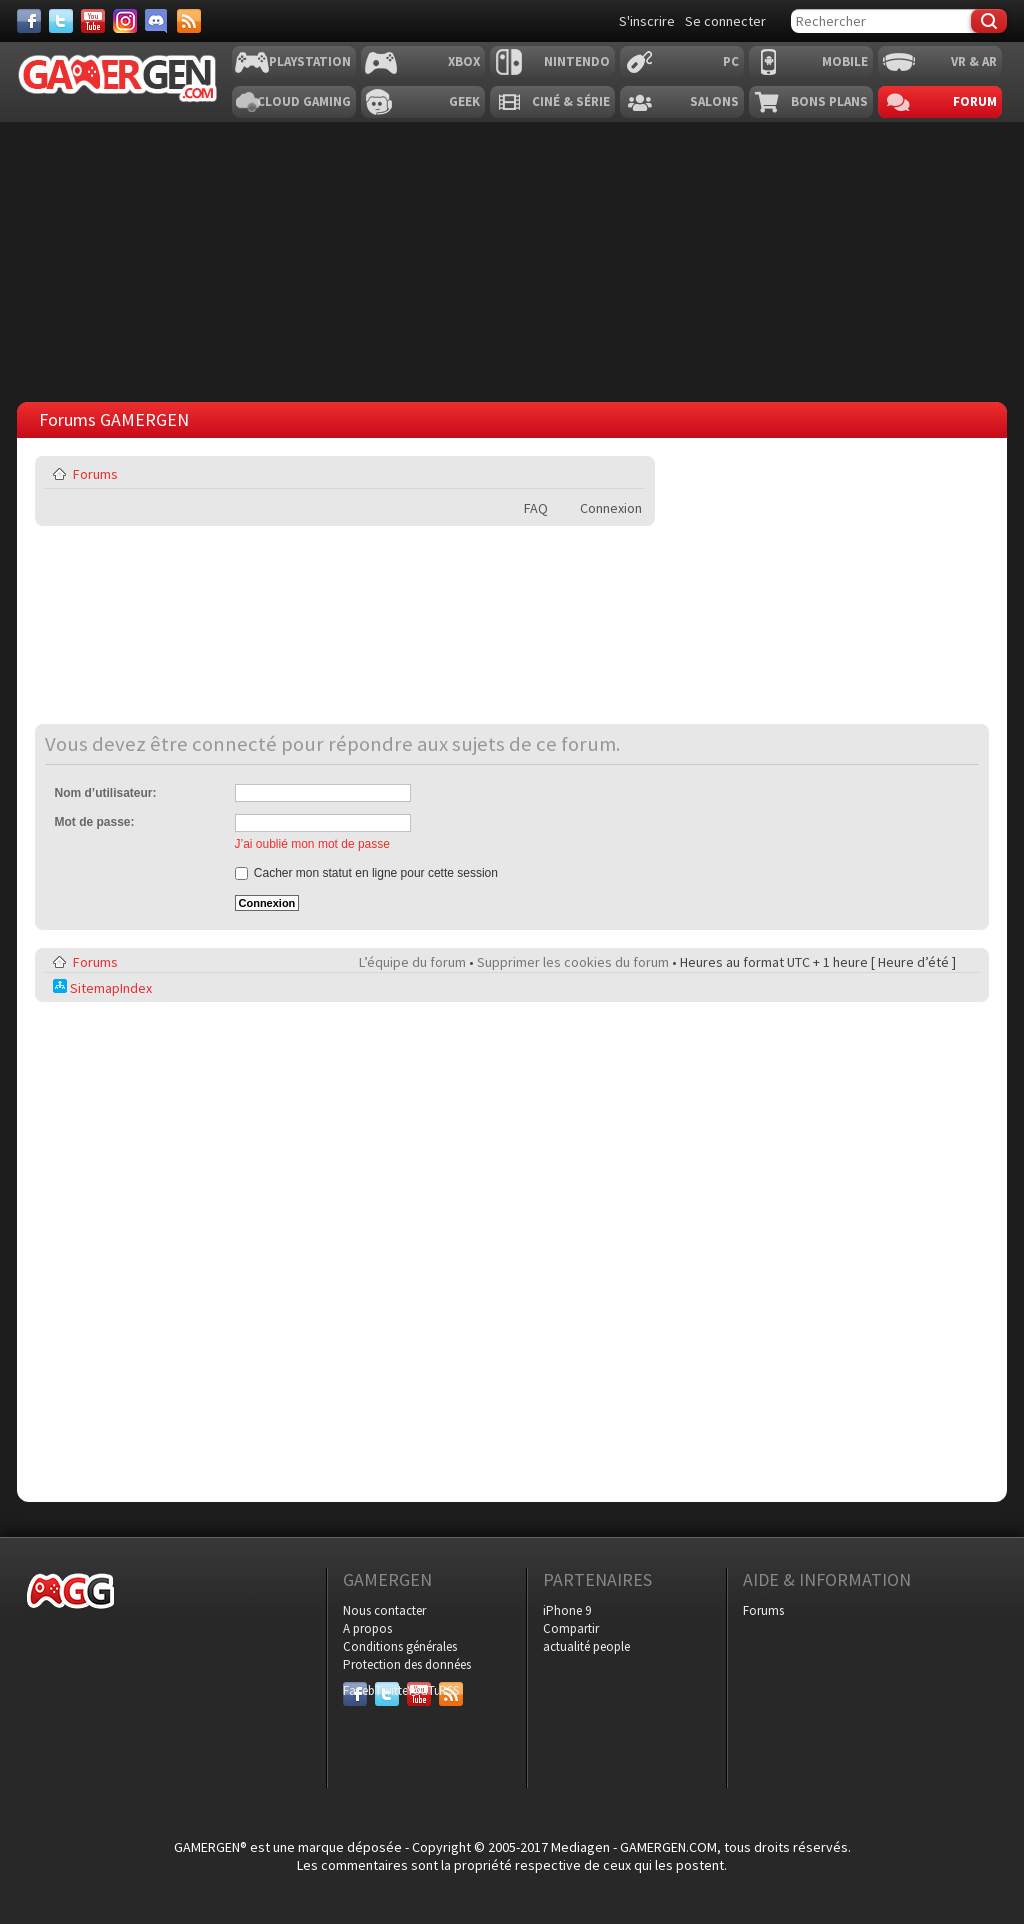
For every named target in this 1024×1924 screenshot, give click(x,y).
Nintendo (577, 61)
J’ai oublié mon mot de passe (312, 844)
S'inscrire (647, 21)
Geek (464, 101)
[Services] (189, 21)
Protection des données (407, 1664)
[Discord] (157, 21)
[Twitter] (61, 21)
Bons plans (829, 101)
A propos (367, 1628)
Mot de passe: (95, 822)
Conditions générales (400, 1646)
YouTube (419, 1690)
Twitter (387, 1690)
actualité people (586, 1646)
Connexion (611, 508)
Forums (95, 474)
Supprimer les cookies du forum (573, 962)
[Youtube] (93, 21)
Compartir (571, 1628)
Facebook (355, 1690)
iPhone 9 (567, 1610)
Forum (975, 101)
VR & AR (974, 61)
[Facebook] (29, 21)
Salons (714, 101)
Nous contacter (384, 1610)
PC (731, 61)
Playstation (310, 61)
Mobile (845, 61)
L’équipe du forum (412, 962)
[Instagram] (125, 21)
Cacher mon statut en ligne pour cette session (366, 873)
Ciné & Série (571, 101)
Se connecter (725, 21)
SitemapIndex (102, 988)
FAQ (536, 508)
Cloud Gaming (304, 101)
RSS (449, 1690)
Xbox (464, 61)
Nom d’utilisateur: (106, 793)
